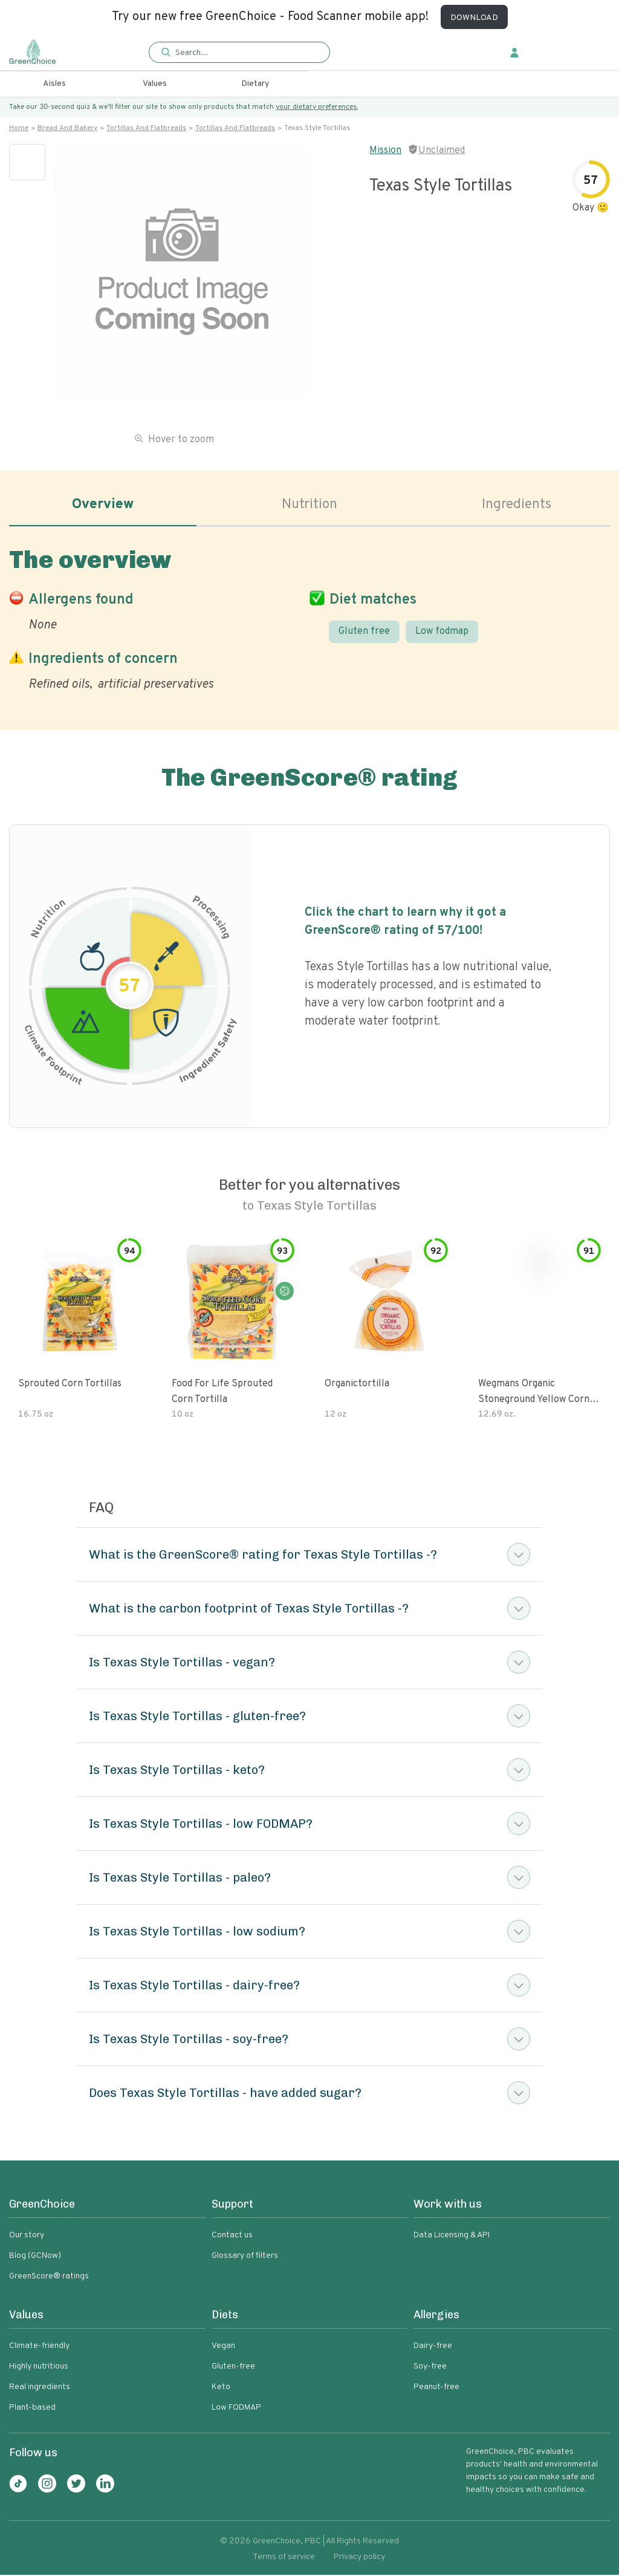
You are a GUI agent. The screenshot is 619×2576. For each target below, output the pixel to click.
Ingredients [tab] (516, 506)
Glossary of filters (245, 2257)
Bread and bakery (67, 128)
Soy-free (430, 2367)
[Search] (244, 53)
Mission (385, 151)
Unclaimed (441, 151)
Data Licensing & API (451, 2236)
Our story (26, 2236)
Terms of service (284, 2558)
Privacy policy (359, 2558)
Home (18, 128)
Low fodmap (441, 632)
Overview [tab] (102, 506)
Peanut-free (436, 2388)
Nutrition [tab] (310, 506)
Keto (221, 2388)
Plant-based (32, 2409)
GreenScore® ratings (49, 2277)
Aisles (54, 84)
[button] (239, 53)
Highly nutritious (38, 2367)
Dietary (255, 84)
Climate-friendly (39, 2347)
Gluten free (364, 632)
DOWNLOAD (474, 18)
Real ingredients (39, 2388)
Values (155, 84)
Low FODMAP (236, 2409)
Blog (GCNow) (35, 2257)
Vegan (223, 2347)
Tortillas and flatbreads (146, 128)
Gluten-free (233, 2367)
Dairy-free (432, 2347)
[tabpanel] (309, 617)
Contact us (232, 2236)
